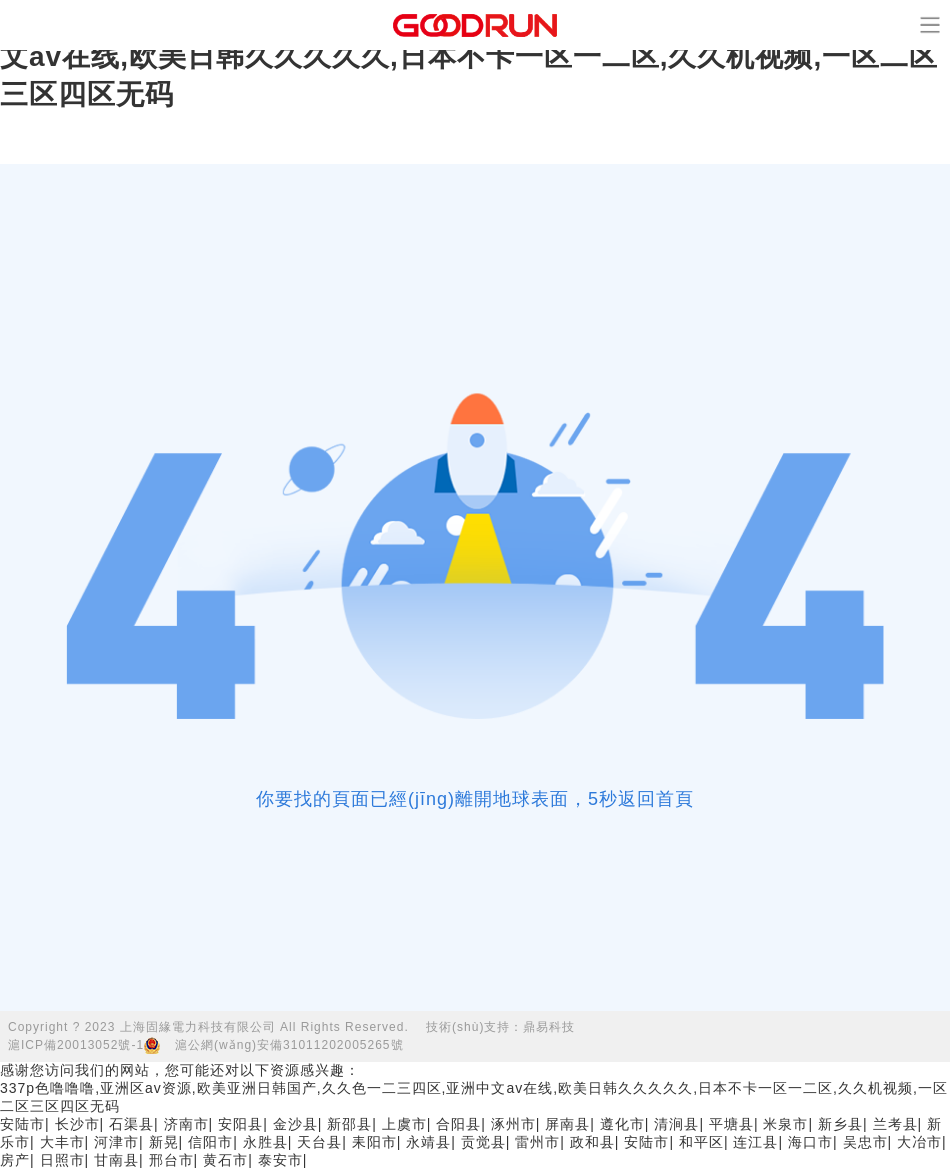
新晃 (164, 1142)
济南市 (186, 1124)
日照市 (62, 1160)
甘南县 (116, 1160)
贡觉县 (483, 1142)
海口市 (810, 1142)
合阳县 (458, 1124)
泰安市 (280, 1160)
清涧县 (676, 1124)
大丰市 (62, 1142)
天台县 (319, 1142)
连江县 (755, 1142)
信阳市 (210, 1142)
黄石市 (225, 1160)
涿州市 (513, 1124)
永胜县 (265, 1142)
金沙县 (295, 1124)
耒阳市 (374, 1142)
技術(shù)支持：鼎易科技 (500, 1027)
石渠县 (131, 1124)
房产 (15, 1160)
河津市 (116, 1142)
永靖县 (428, 1142)
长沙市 (77, 1124)
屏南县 (567, 1124)
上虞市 (404, 1124)
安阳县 (240, 1124)
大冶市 (919, 1142)
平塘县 (731, 1124)
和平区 (701, 1142)
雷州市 (537, 1142)
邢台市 (171, 1160)
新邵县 (349, 1124)
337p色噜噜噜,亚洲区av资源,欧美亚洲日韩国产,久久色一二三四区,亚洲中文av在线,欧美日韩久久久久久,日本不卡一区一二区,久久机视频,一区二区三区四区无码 (474, 56)
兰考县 (895, 1124)
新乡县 (840, 1124)
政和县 (592, 1142)
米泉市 (785, 1124)
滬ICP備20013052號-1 (76, 1045)
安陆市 (22, 1124)
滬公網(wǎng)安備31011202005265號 (289, 1045)
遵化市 (622, 1124)
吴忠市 (865, 1142)
